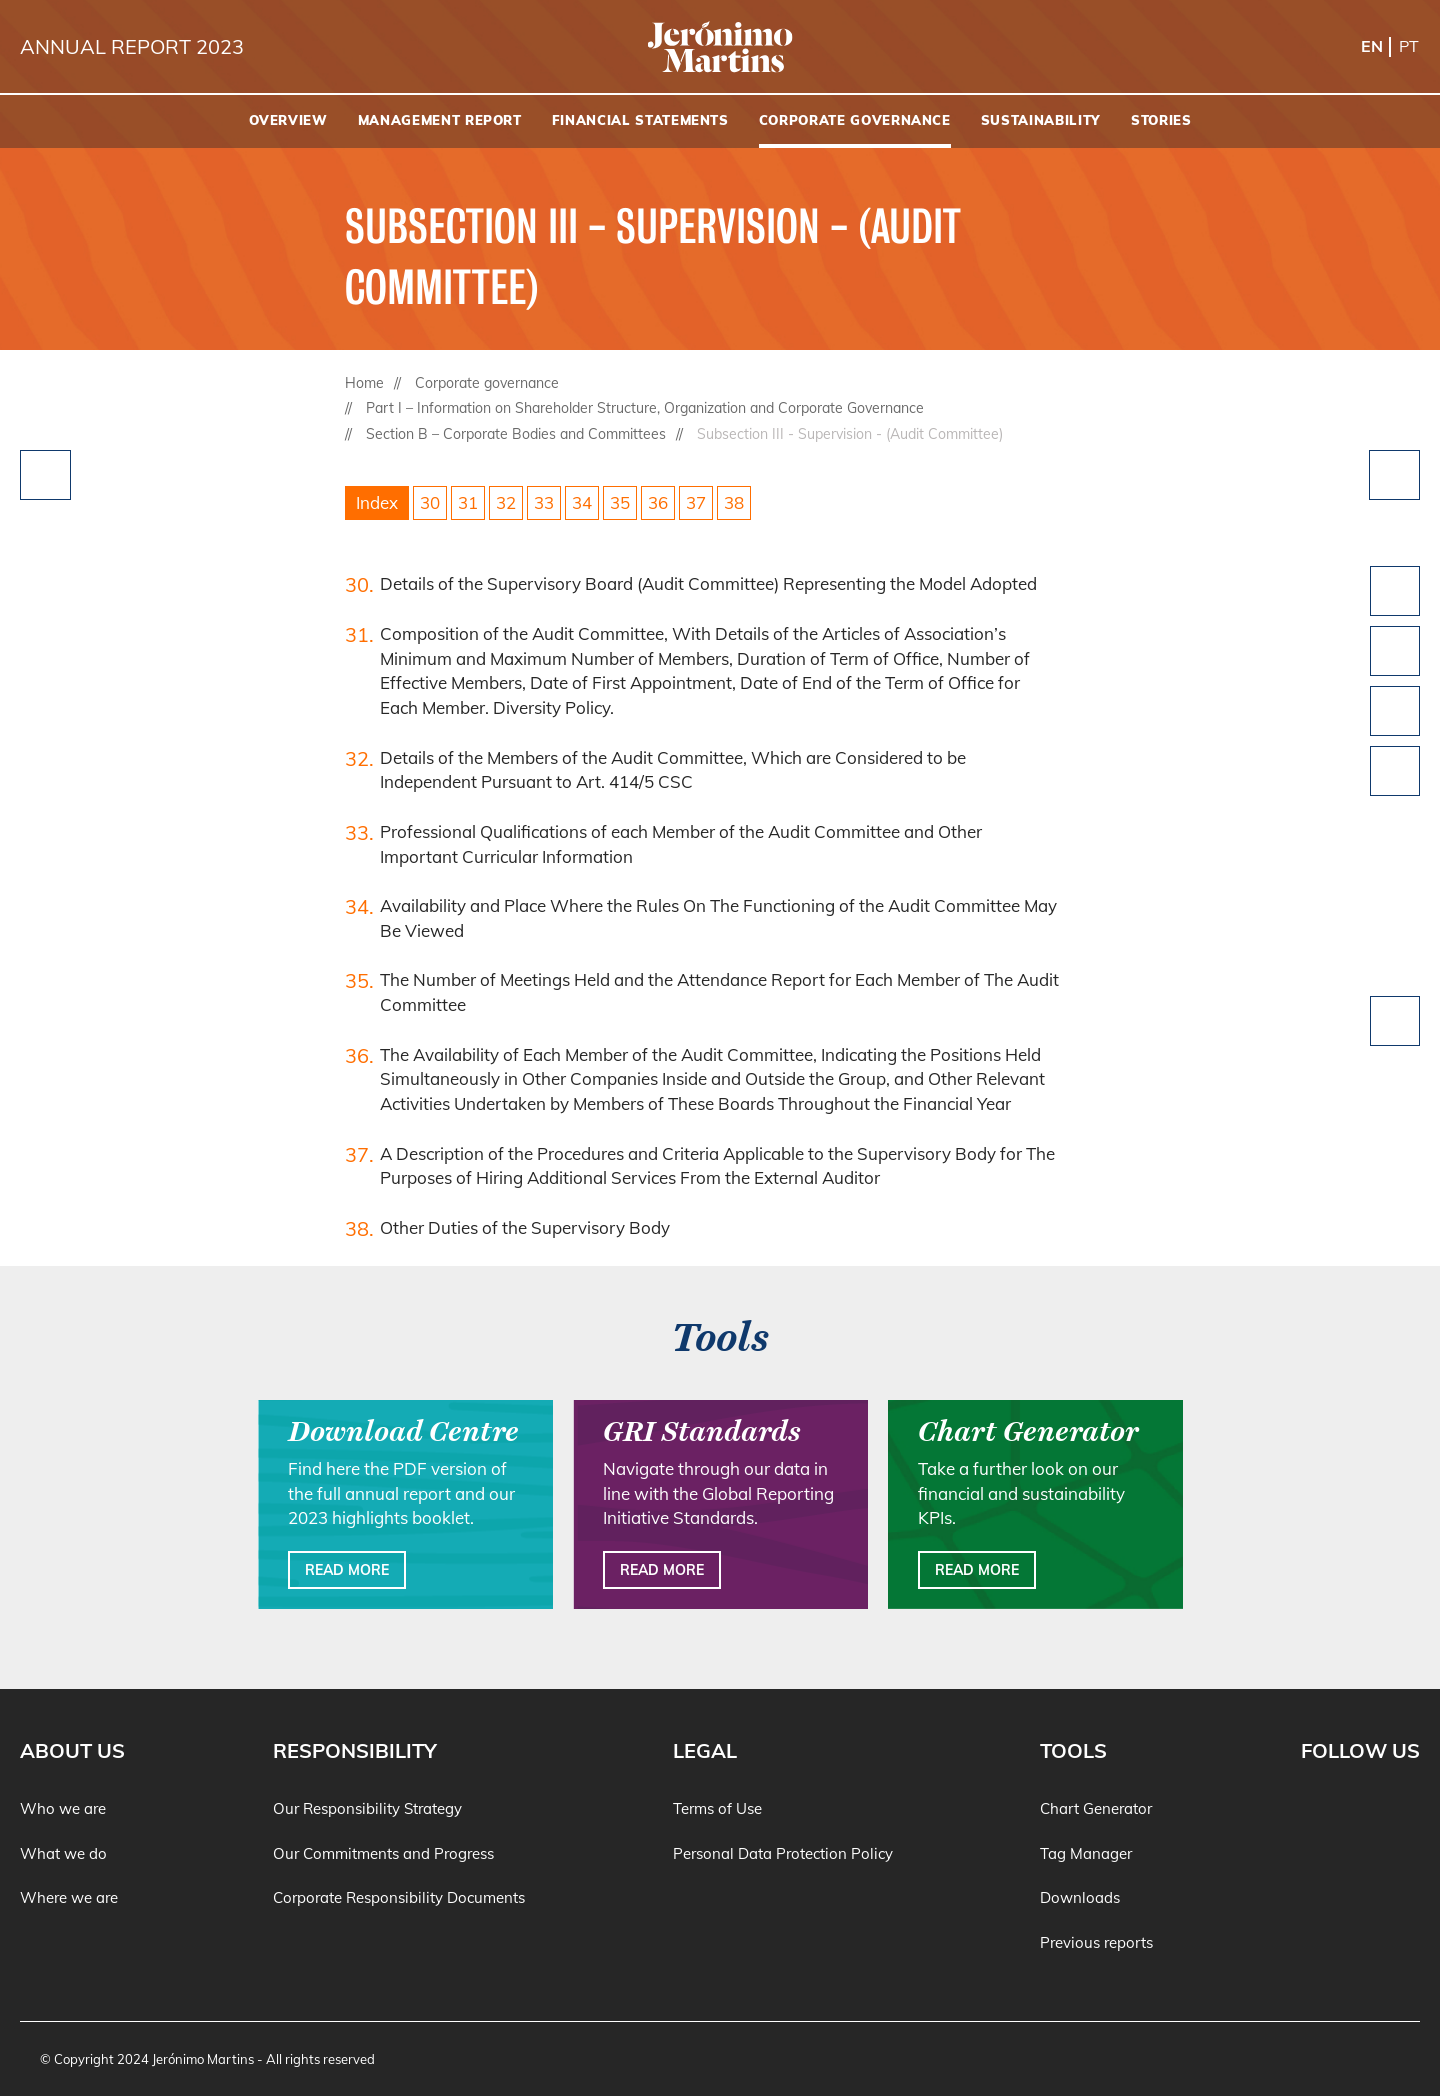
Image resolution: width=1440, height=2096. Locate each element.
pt (1409, 46)
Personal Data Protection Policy (783, 1853)
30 (430, 502)
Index (377, 502)
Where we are (69, 1897)
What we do (63, 1853)
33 (544, 502)
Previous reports (1096, 1942)
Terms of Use (717, 1808)
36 (658, 502)
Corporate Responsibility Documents (399, 1897)
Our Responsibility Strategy (367, 1808)
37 (696, 502)
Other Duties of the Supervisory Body (525, 1227)
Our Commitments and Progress (383, 1853)
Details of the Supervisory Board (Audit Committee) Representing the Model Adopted (708, 583)
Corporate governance (487, 383)
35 (620, 502)
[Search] (1415, 122)
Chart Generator (1096, 1808)
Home (364, 383)
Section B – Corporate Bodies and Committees (516, 434)
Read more (347, 1570)
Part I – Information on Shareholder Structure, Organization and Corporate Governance (645, 408)
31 (468, 502)
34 (582, 502)
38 (734, 502)
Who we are (63, 1808)
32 (506, 502)
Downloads (1080, 1897)
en (1372, 46)
